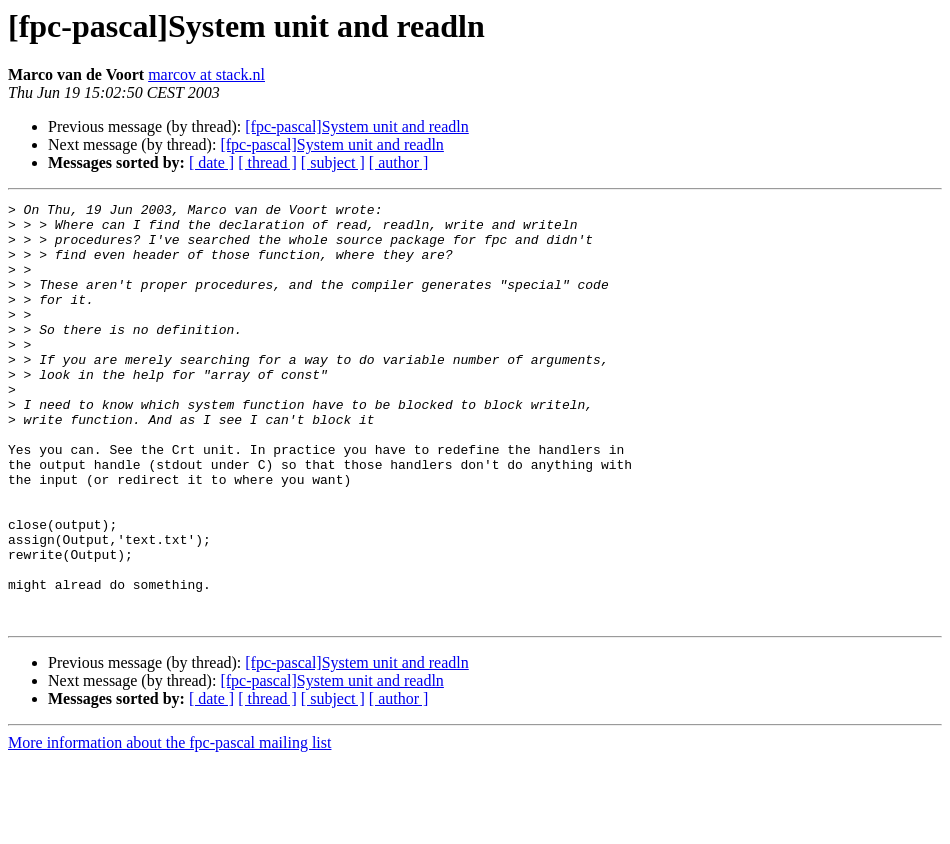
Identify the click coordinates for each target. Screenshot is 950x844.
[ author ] (399, 162)
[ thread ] (267, 162)
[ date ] (211, 162)
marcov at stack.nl (206, 74)
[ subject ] (333, 162)
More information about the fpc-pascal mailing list (169, 826)
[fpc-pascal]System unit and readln (356, 126)
